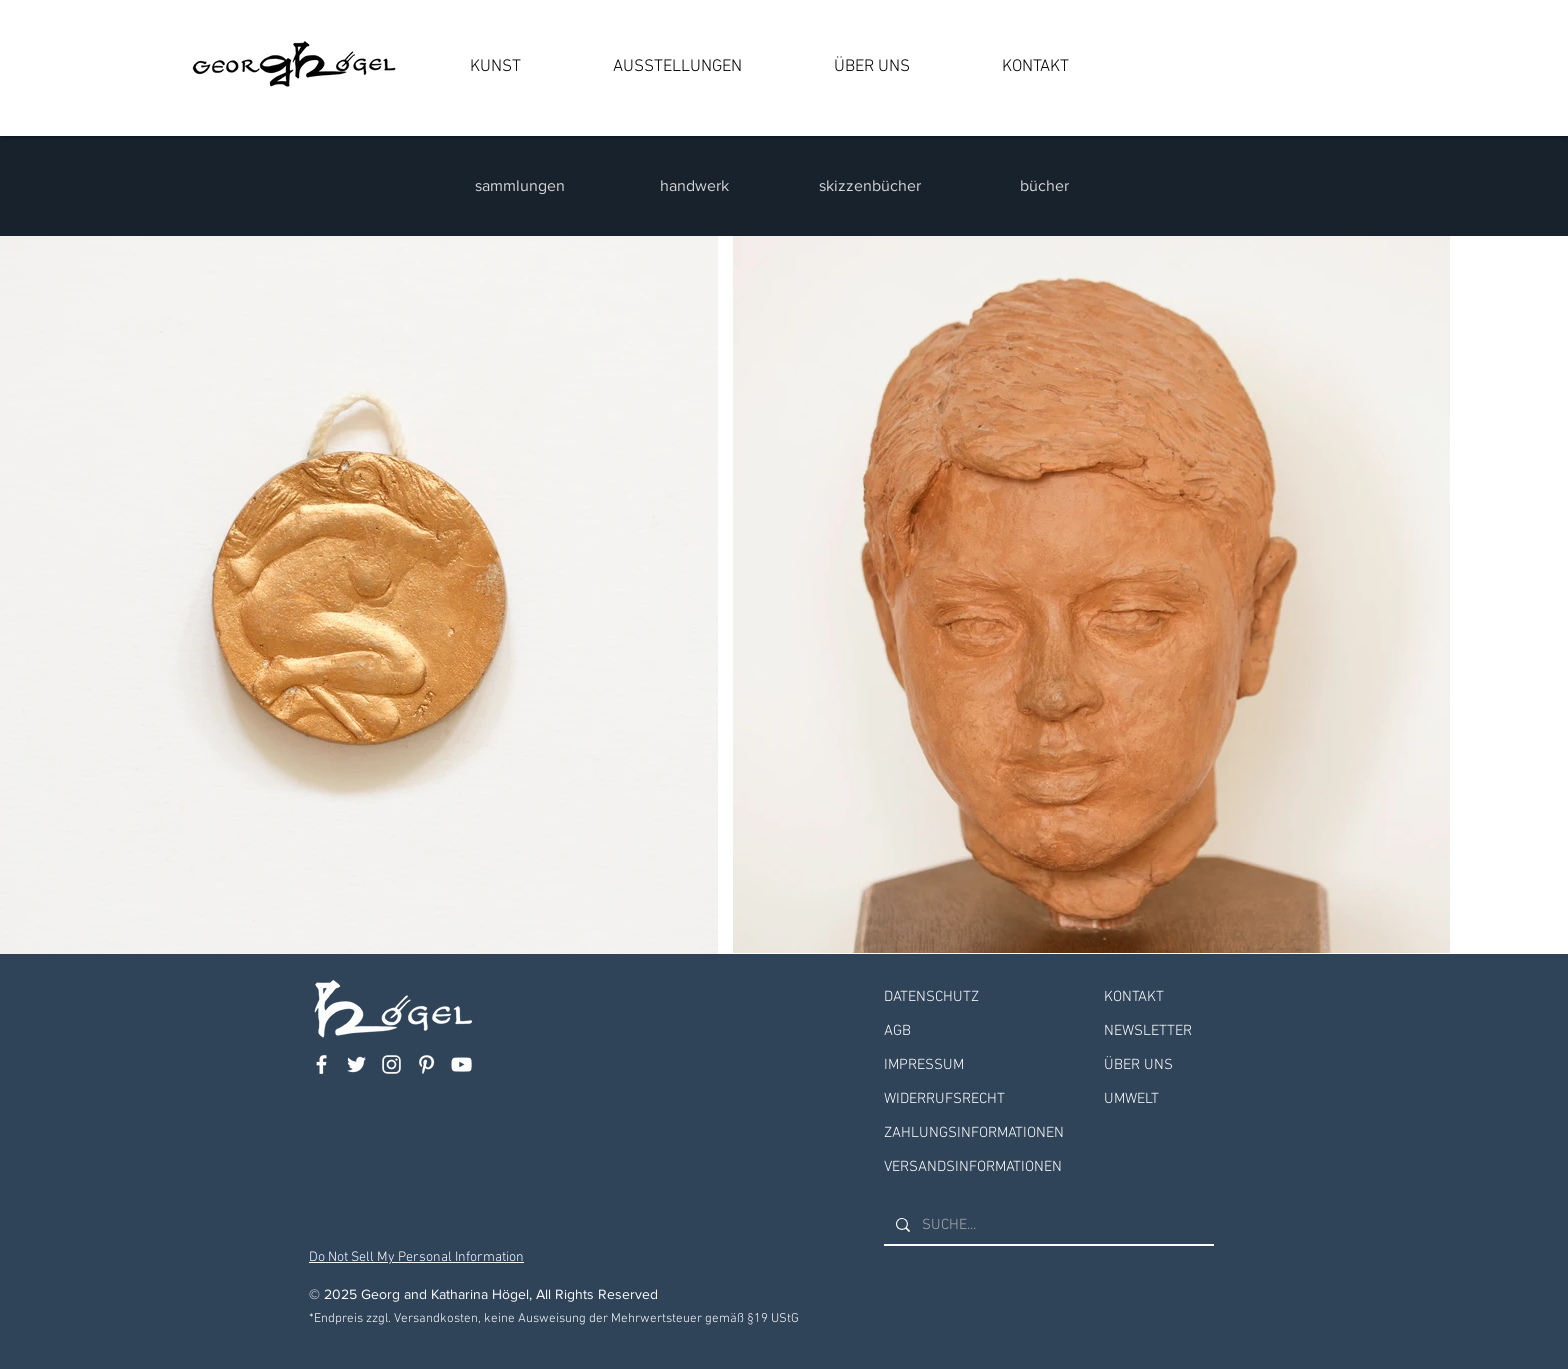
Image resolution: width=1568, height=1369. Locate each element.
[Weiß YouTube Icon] (461, 1064)
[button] (495, 67)
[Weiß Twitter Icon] (356, 1064)
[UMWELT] (1159, 1099)
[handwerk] (696, 186)
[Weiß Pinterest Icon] (426, 1064)
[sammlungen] (521, 186)
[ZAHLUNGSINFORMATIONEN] (984, 1133)
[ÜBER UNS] (1159, 1065)
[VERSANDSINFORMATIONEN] (984, 1167)
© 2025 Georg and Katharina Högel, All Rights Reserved (483, 1294)
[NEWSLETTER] (1159, 1031)
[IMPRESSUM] (984, 1065)
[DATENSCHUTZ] (984, 997)
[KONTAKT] (1159, 997)
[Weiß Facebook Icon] (321, 1064)
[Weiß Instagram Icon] (391, 1064)
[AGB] (984, 1031)
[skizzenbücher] (871, 186)
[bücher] (1046, 186)
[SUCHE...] (1047, 1225)
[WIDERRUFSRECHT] (984, 1099)
